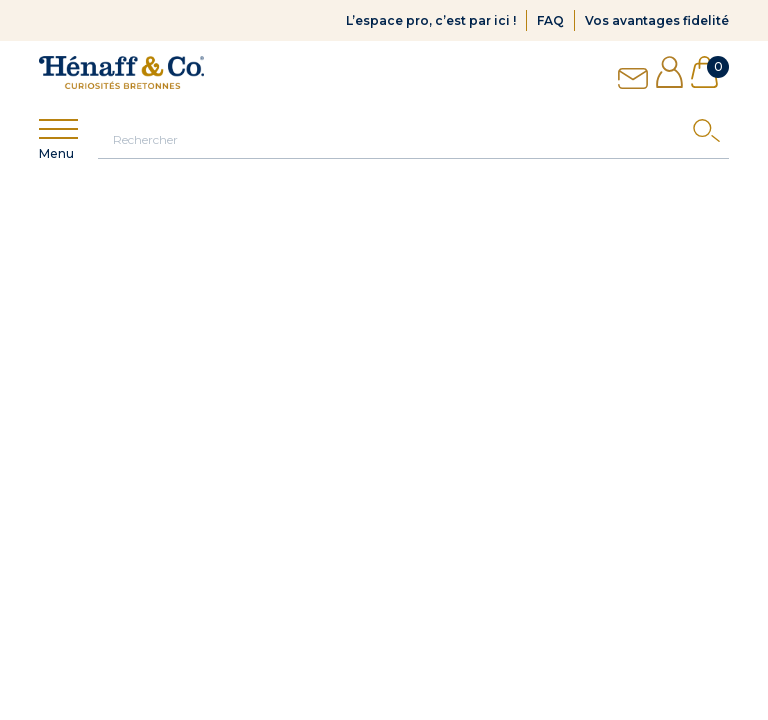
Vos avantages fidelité (657, 20)
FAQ (550, 20)
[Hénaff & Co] (121, 72)
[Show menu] (58, 129)
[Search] (711, 135)
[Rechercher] (413, 139)
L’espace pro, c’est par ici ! (431, 20)
